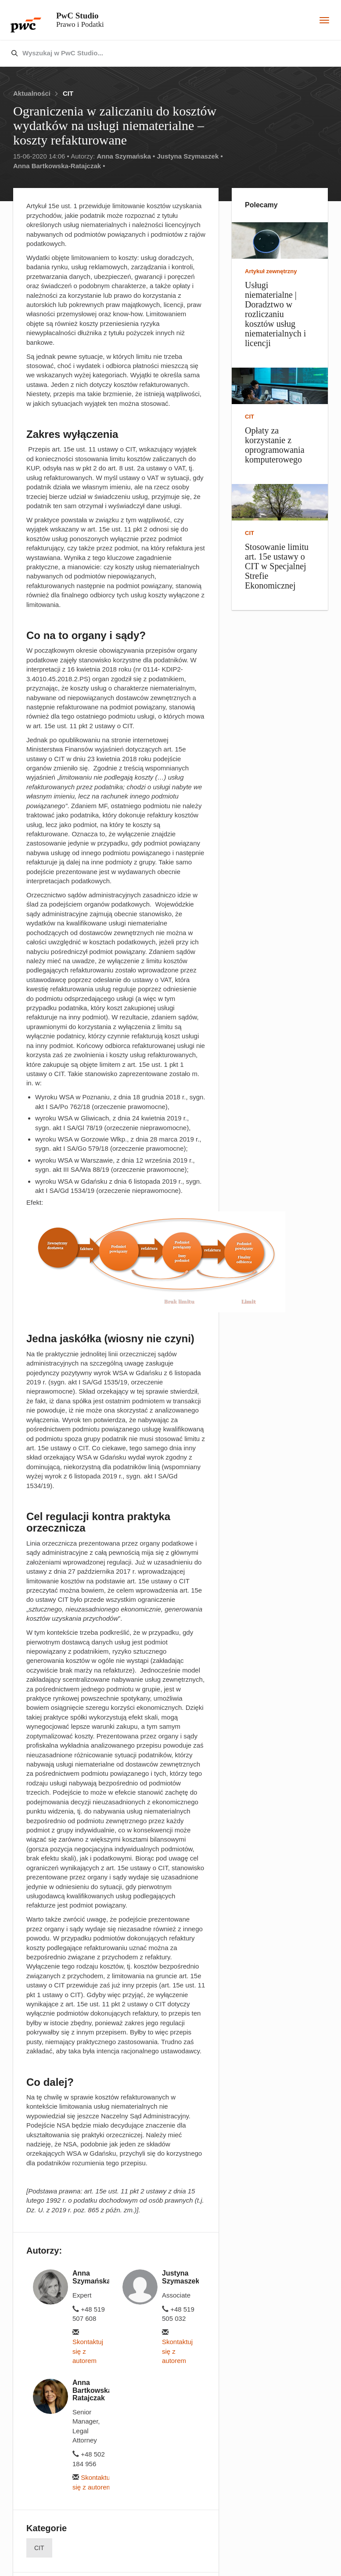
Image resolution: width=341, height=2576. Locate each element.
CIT (68, 93)
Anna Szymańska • (126, 156)
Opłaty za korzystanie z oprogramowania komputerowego (275, 445)
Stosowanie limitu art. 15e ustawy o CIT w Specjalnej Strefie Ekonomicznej (277, 566)
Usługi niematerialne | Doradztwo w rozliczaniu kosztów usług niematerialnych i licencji (275, 314)
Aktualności (31, 93)
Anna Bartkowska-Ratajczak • (59, 166)
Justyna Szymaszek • (190, 156)
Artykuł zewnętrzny (271, 271)
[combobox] (152, 53)
